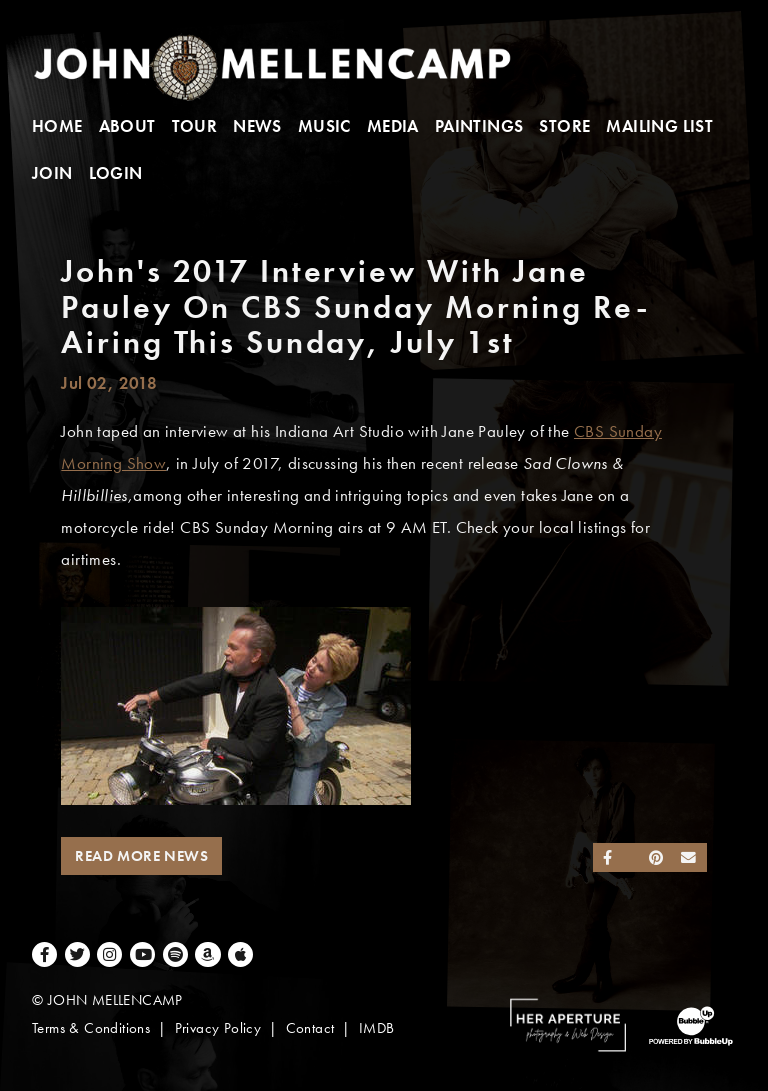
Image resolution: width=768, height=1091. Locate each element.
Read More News (141, 856)
